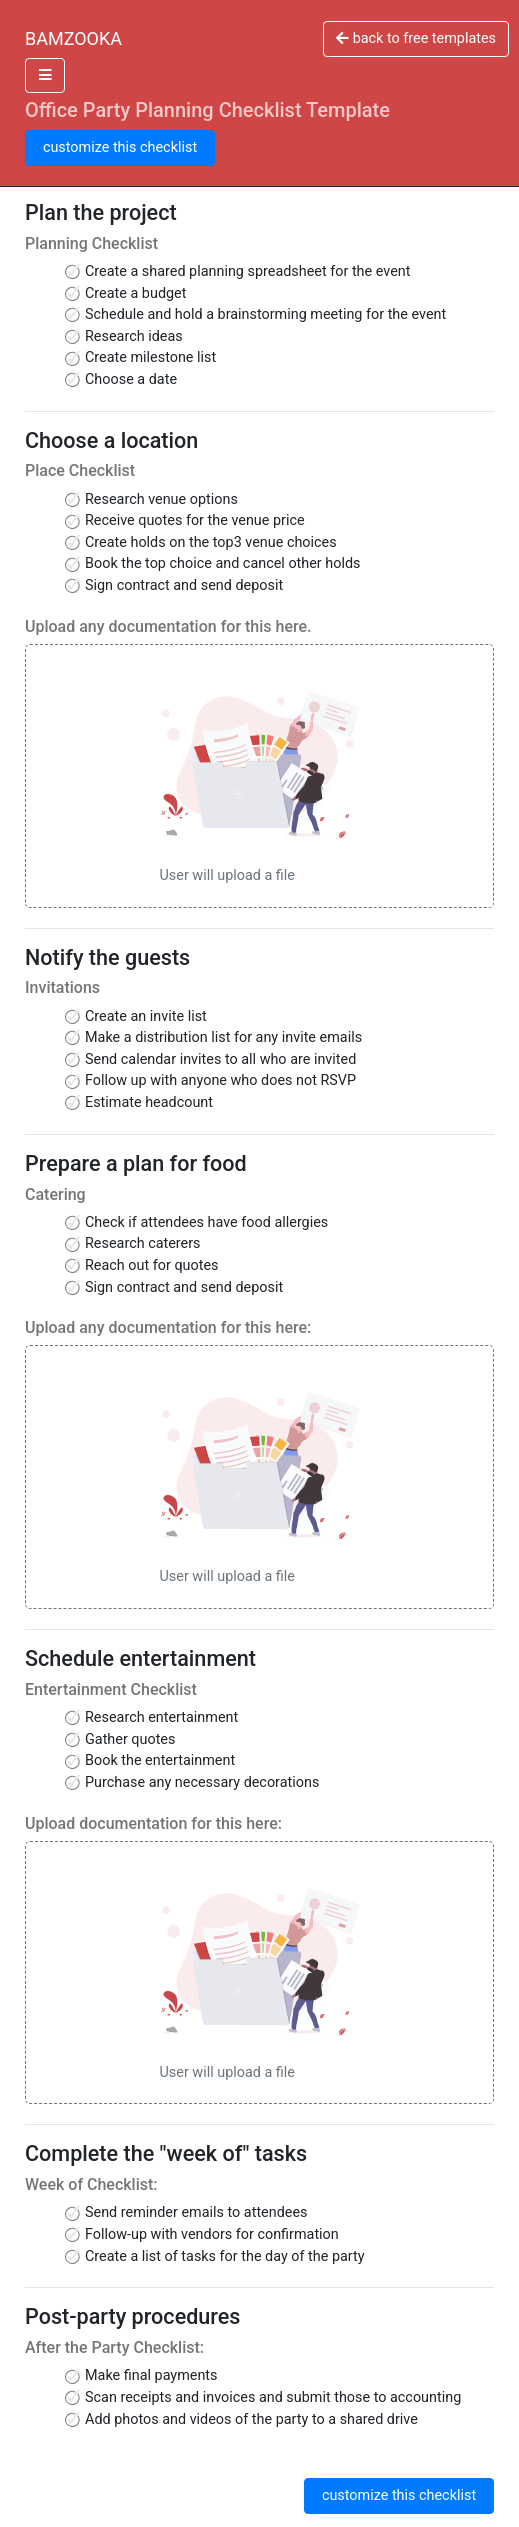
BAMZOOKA (73, 38)
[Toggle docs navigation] (45, 76)
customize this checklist (120, 147)
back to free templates (416, 38)
